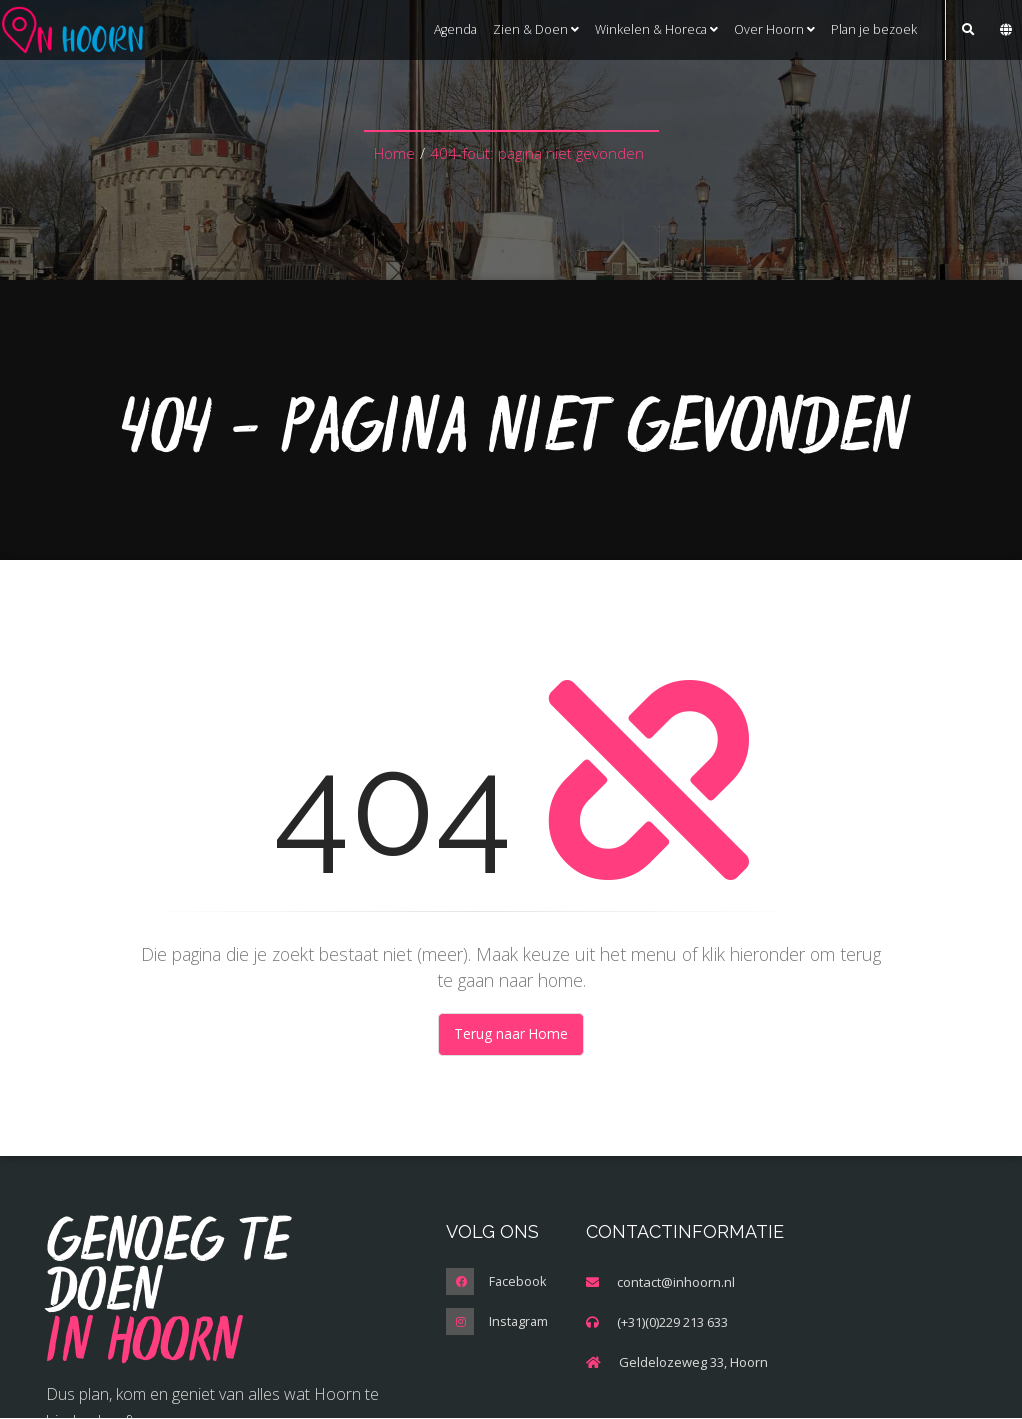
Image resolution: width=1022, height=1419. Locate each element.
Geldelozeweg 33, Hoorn (693, 1363)
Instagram (519, 1323)
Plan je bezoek (874, 29)
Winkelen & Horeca (656, 29)
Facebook (518, 1283)
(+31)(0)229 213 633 (672, 1323)
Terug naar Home (511, 1034)
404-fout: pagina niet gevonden (537, 154)
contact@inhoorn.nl (676, 1283)
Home (394, 154)
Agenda (455, 29)
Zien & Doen (536, 29)
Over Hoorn (774, 29)
